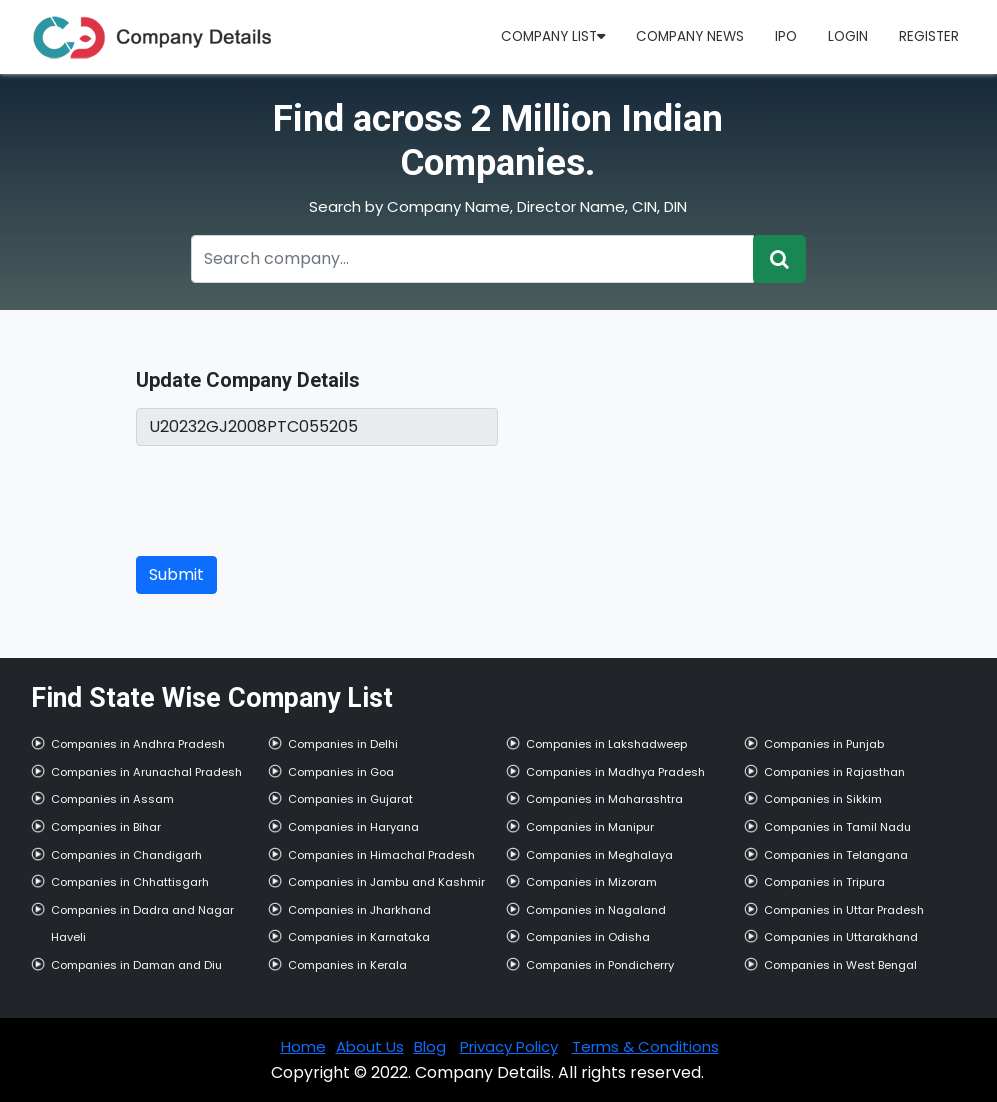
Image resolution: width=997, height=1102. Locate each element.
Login (848, 36)
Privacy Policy (509, 1046)
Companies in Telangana (836, 855)
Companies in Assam (112, 799)
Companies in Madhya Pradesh (615, 772)
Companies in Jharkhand (359, 910)
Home (303, 1046)
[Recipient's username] (473, 259)
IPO (786, 36)
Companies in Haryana (353, 827)
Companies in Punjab (824, 744)
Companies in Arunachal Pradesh (146, 772)
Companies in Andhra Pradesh (138, 744)
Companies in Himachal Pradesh (381, 855)
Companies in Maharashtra (604, 799)
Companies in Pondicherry (600, 965)
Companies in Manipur (590, 827)
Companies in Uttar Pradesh (844, 910)
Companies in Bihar (106, 827)
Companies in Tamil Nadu (837, 827)
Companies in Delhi (343, 744)
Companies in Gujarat (350, 799)
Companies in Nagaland (596, 910)
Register (929, 36)
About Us (370, 1046)
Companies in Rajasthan (834, 772)
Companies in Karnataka (359, 937)
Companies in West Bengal (840, 965)
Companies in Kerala (347, 965)
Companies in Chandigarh (126, 855)
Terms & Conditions (645, 1046)
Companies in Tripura (824, 882)
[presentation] (288, 501)
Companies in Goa (341, 772)
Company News (690, 36)
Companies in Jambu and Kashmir (386, 882)
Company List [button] (553, 36)
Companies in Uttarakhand (841, 937)
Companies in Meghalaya (599, 855)
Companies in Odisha (588, 937)
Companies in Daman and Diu (136, 965)
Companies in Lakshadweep (606, 744)
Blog (430, 1046)
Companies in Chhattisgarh (130, 882)
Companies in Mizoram (591, 882)
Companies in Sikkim (823, 799)
